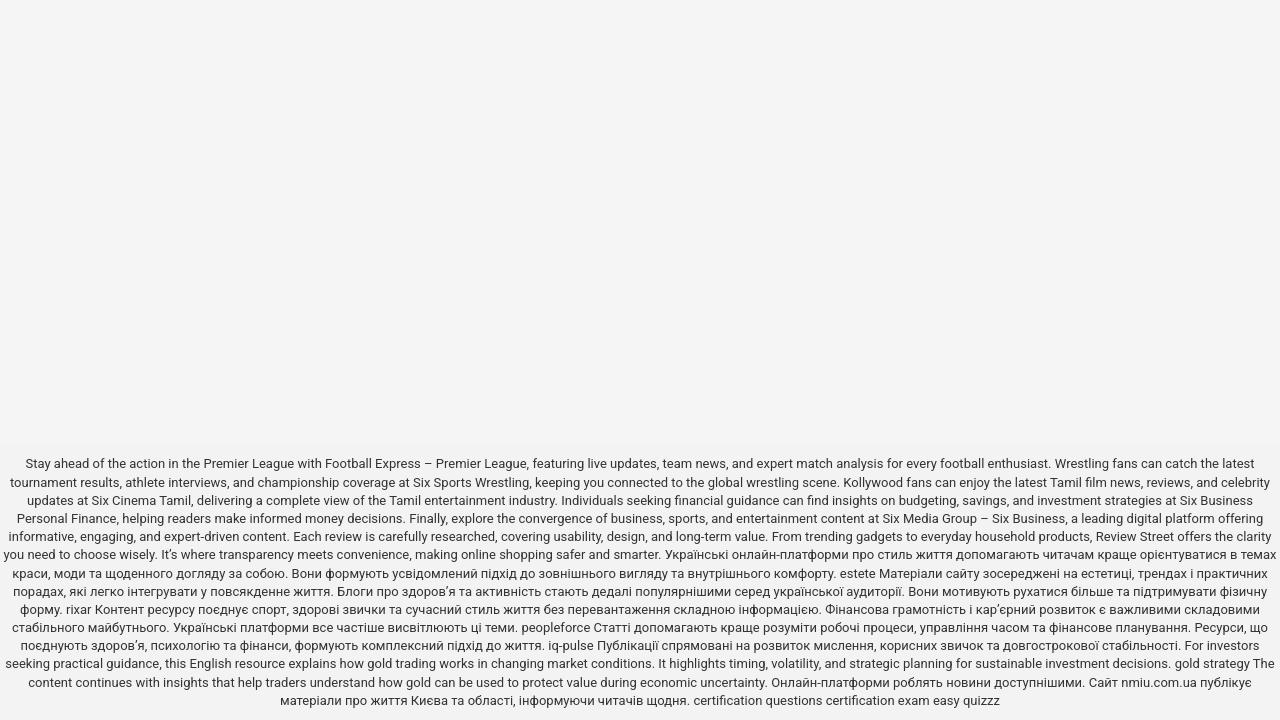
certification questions (757, 700)
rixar (79, 609)
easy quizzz (966, 700)
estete (858, 573)
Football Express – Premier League (426, 463)
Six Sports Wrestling (471, 482)
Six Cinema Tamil (142, 500)
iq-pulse (570, 645)
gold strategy (1212, 663)
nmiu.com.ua (1159, 682)
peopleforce (555, 627)
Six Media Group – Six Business (973, 518)
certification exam (878, 700)
